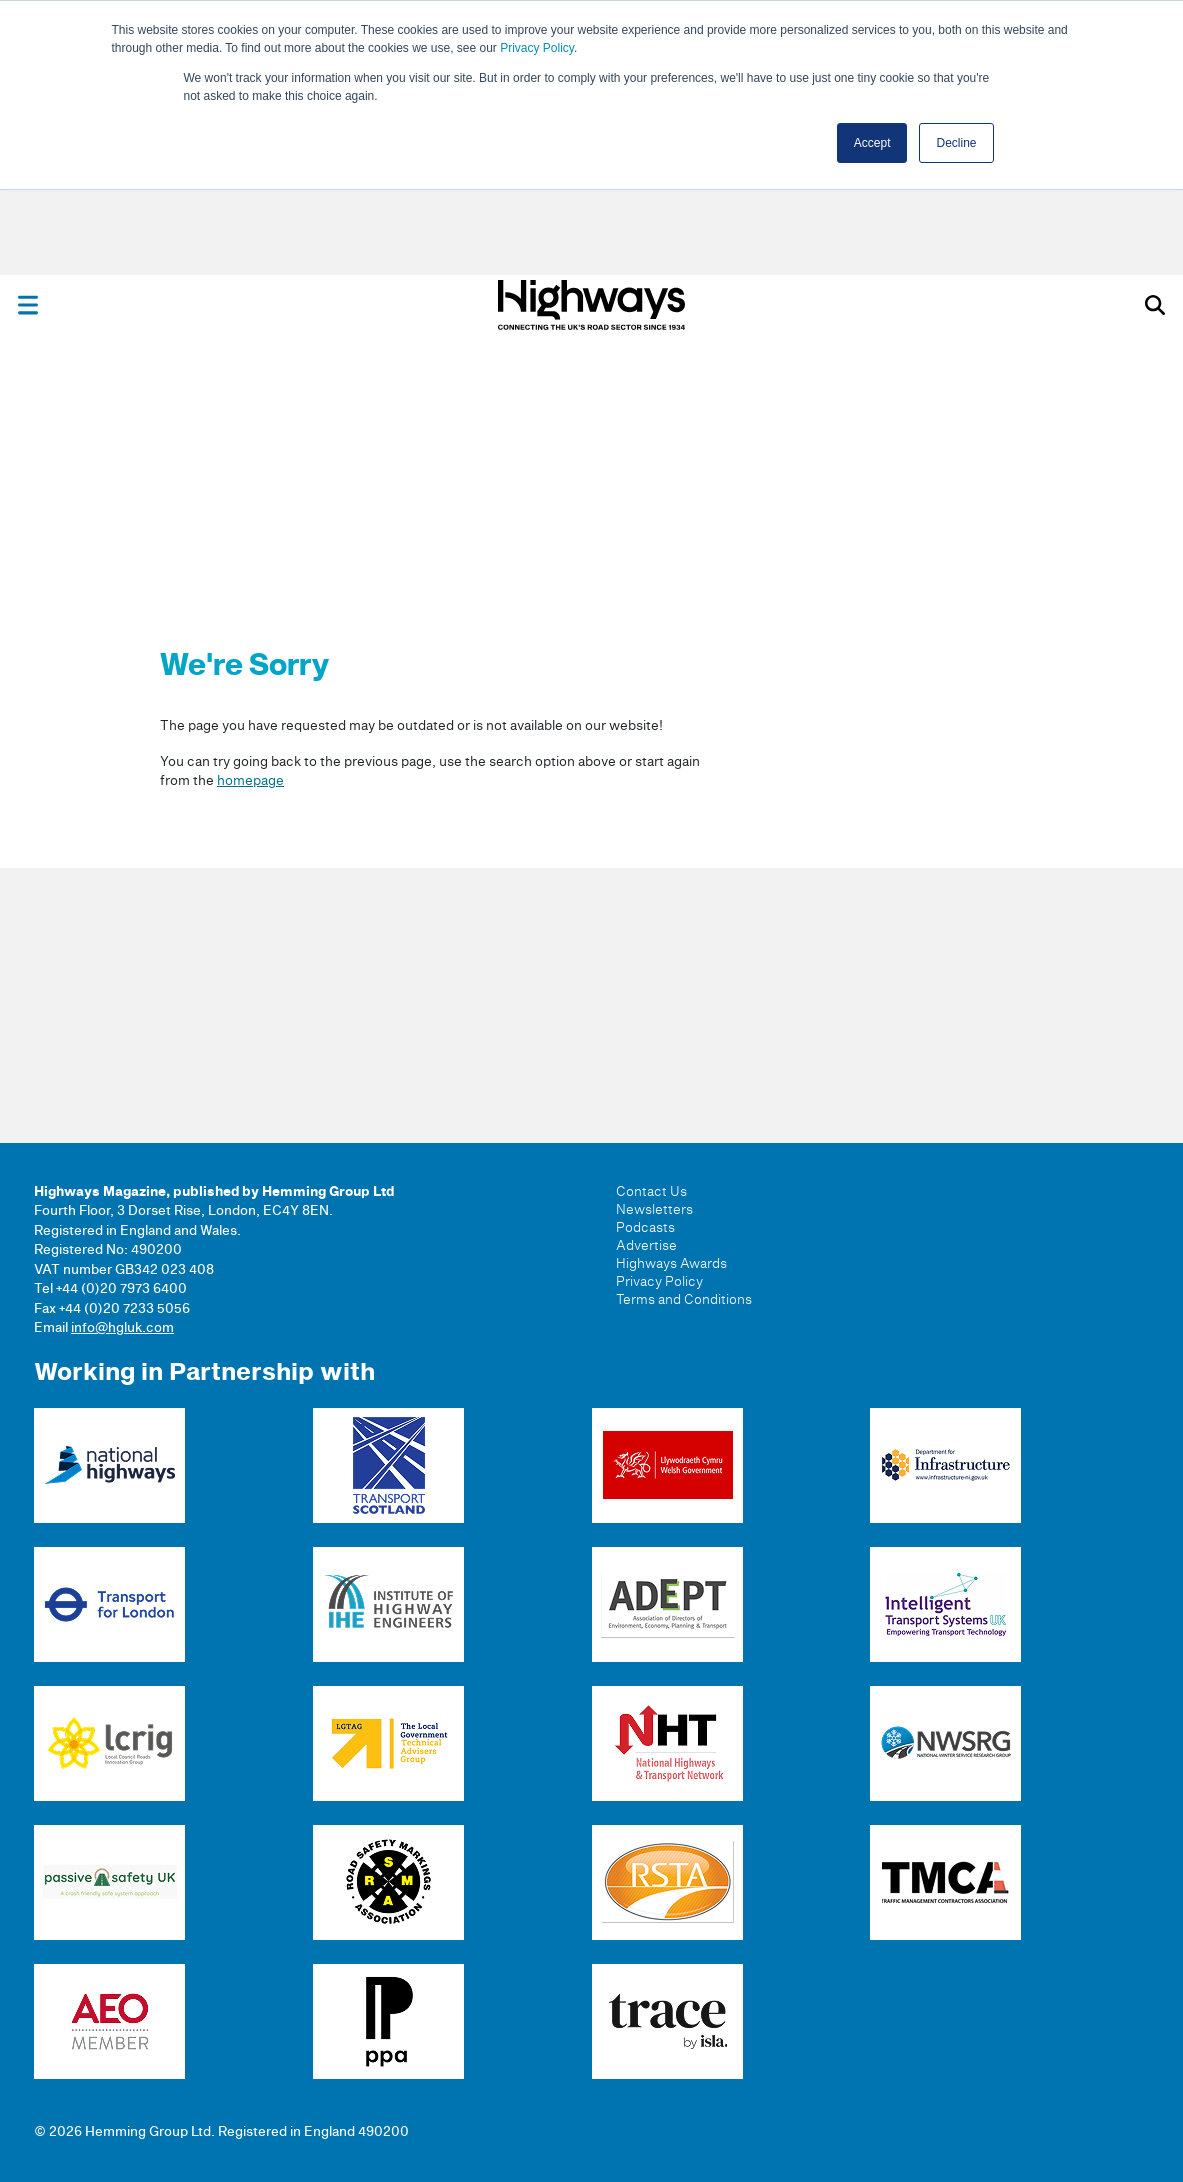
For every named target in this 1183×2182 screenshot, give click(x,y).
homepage (250, 781)
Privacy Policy (537, 48)
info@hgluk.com (122, 1328)
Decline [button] (956, 143)
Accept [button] (872, 143)
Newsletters (654, 1210)
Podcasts (645, 1228)
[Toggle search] (1155, 305)
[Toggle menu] (28, 305)
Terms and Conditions (684, 1300)
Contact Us (651, 1192)
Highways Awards (671, 1264)
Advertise (646, 1246)
